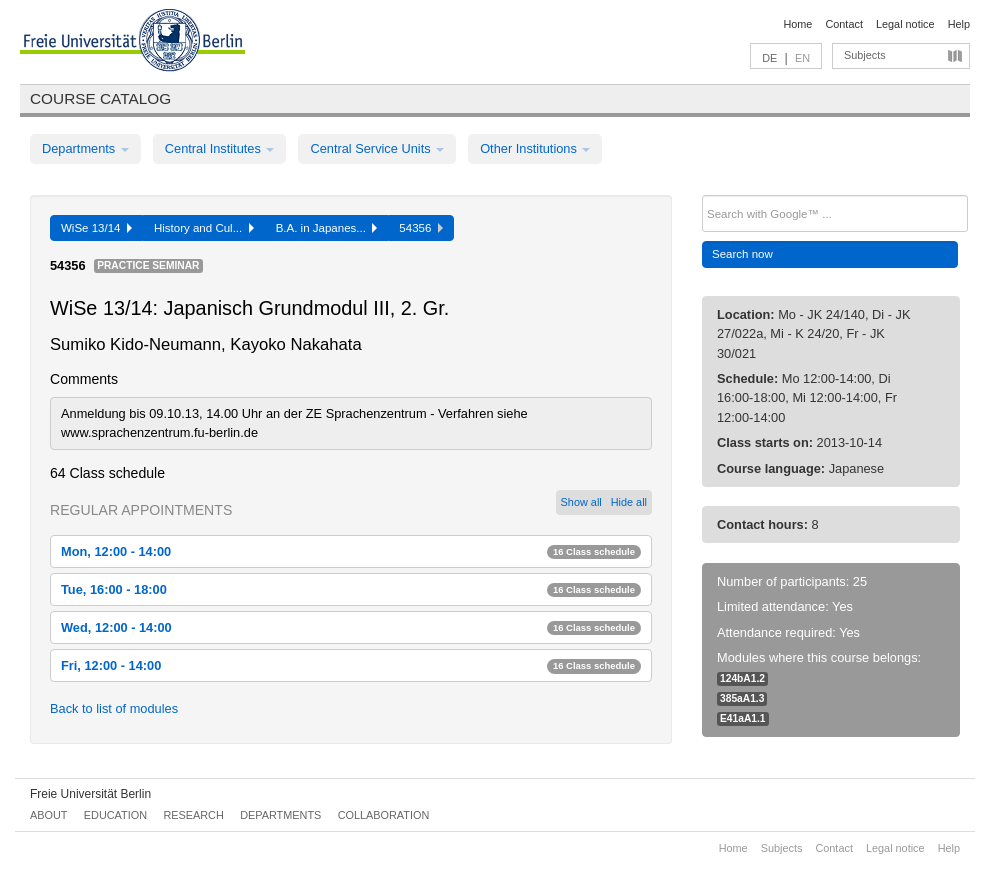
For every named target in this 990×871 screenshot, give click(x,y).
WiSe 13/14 (96, 228)
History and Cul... (204, 228)
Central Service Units (377, 148)
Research (193, 815)
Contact (843, 24)
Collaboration (384, 815)
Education (115, 815)
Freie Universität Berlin (90, 794)
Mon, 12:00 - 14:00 (351, 551)
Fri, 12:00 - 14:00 (351, 665)
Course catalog (100, 98)
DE (769, 58)
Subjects (865, 55)
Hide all (629, 502)
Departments (85, 148)
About (48, 815)
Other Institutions (535, 148)
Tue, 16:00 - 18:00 (351, 589)
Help (959, 24)
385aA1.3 (742, 698)
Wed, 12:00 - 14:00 (351, 627)
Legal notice (905, 24)
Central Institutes (220, 148)
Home (797, 24)
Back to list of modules (114, 708)
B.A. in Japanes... (327, 228)
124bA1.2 (742, 678)
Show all (581, 502)
